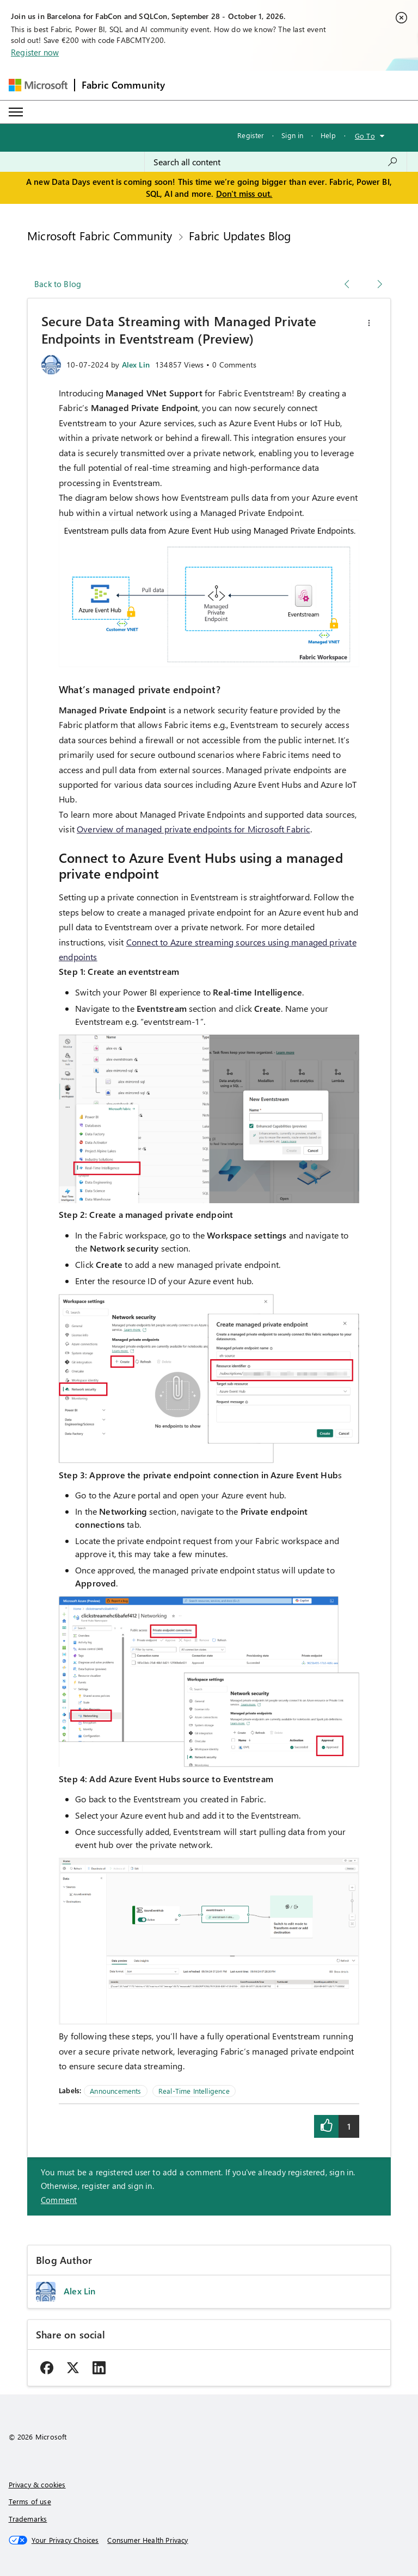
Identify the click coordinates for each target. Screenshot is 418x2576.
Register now (35, 52)
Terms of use (30, 2501)
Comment (59, 2199)
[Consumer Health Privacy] (147, 2540)
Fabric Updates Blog (240, 235)
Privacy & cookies (37, 2484)
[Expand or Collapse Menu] (16, 112)
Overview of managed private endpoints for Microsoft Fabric (193, 829)
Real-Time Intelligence (194, 2090)
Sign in (292, 135)
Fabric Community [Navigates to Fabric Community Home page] (123, 84)
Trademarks (28, 2518)
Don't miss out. (244, 193)
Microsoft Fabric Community (100, 235)
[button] (369, 323)
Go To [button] (365, 135)
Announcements (115, 2090)
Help (328, 135)
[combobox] (275, 162)
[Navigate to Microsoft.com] (38, 85)
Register (250, 135)
